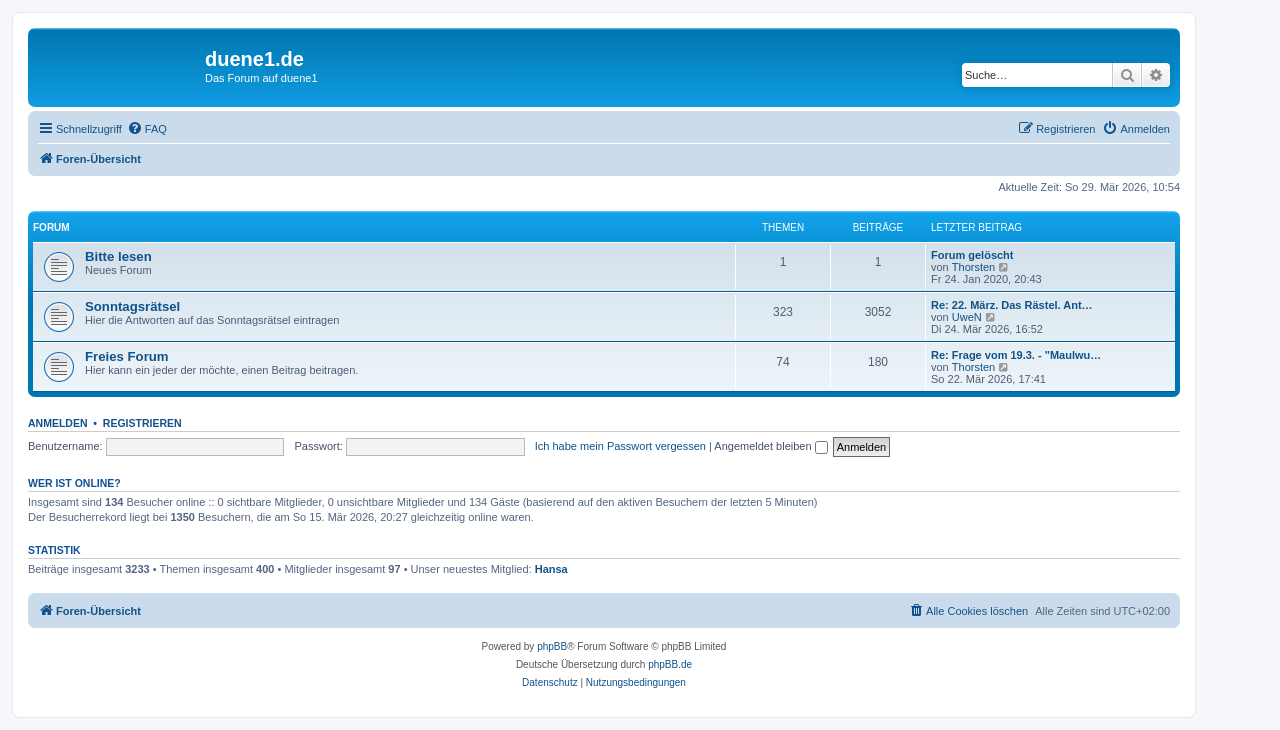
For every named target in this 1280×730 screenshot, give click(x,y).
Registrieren (142, 423)
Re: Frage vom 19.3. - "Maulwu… (1016, 355)
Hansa (551, 569)
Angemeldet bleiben (770, 446)
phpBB (552, 646)
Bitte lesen (118, 256)
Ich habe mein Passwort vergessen (620, 446)
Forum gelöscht (972, 255)
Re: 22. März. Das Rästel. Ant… (1012, 305)
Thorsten (973, 267)
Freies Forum (127, 356)
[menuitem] (147, 129)
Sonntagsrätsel (132, 306)
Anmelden (58, 423)
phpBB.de (670, 664)
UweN (967, 317)
